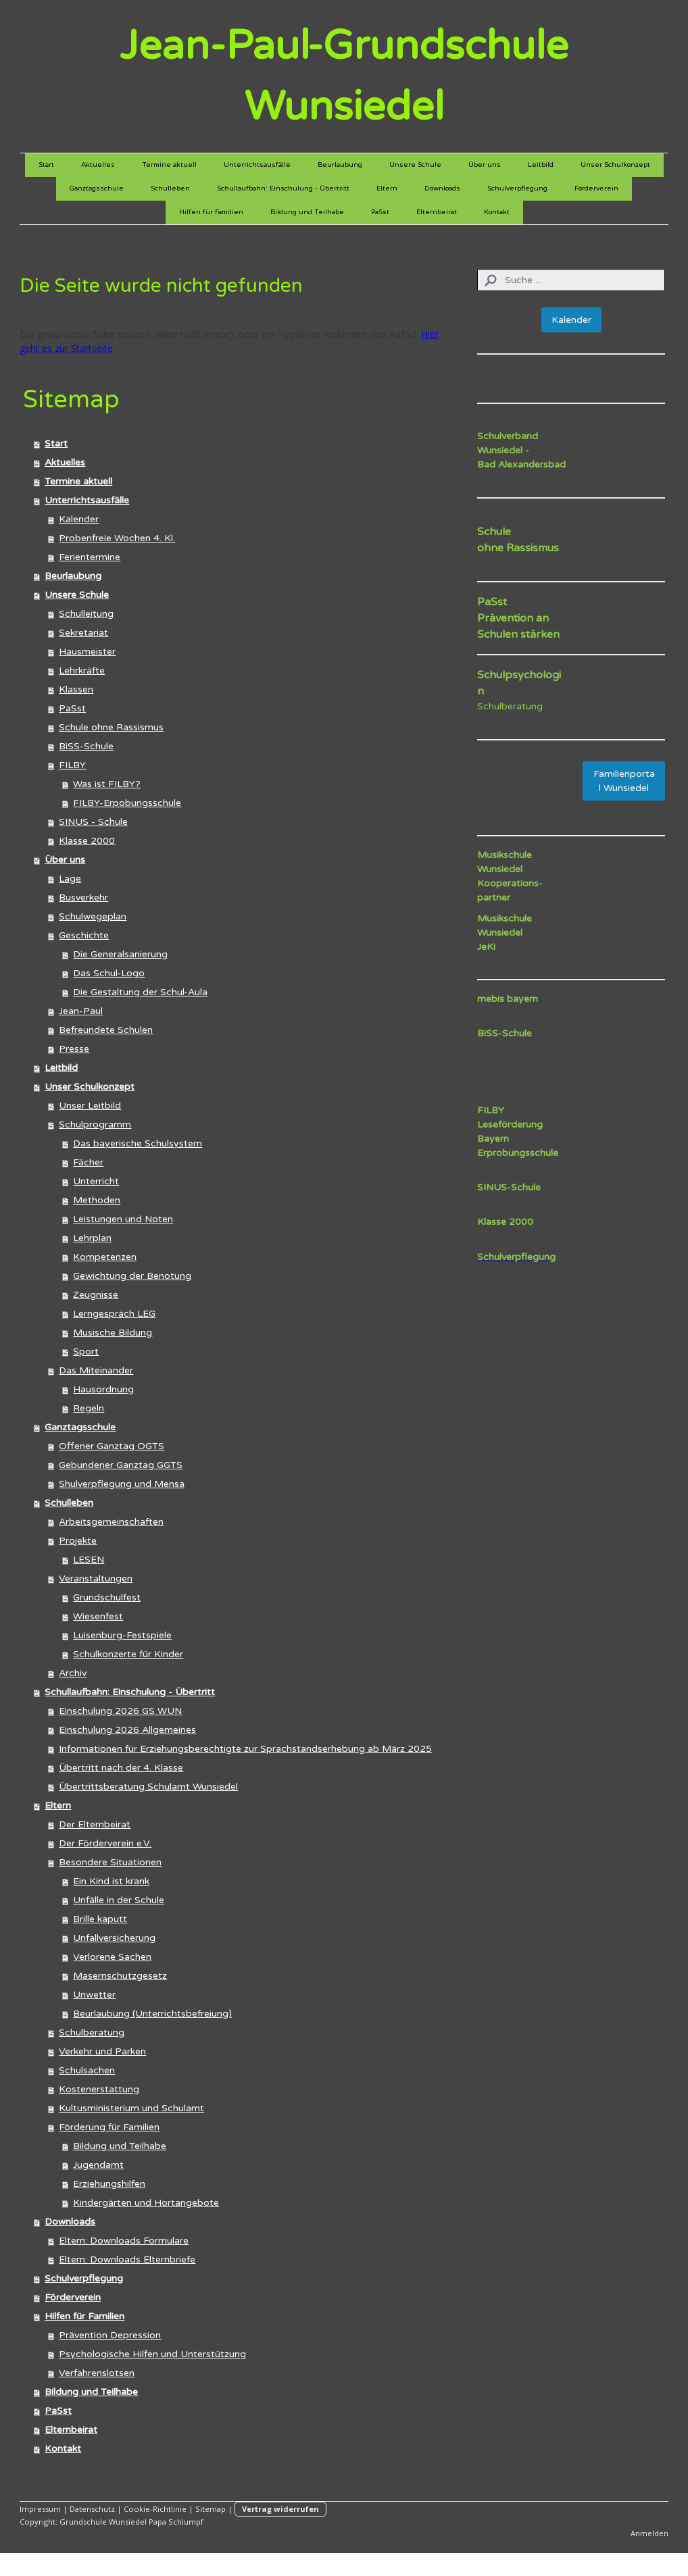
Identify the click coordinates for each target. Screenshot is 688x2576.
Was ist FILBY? (107, 784)
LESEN (88, 1559)
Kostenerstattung (99, 2089)
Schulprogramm (95, 1124)
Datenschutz (92, 2509)
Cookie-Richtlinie (155, 2509)
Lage (70, 878)
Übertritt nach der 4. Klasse (121, 1767)
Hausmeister (87, 651)
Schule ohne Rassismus (111, 727)
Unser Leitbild (90, 1105)
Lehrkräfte (82, 670)
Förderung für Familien (109, 2127)
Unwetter (94, 1994)
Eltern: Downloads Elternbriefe (127, 2259)
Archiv (73, 1673)
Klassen (76, 689)
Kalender (79, 519)
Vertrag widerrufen (280, 2509)
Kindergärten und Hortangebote (146, 2202)
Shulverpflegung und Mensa (122, 1484)
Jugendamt (98, 2165)
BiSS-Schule (86, 746)
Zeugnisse (95, 1294)
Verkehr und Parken (102, 2051)
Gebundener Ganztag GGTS (120, 1465)
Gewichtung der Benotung (132, 1276)
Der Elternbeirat (94, 1824)
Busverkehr (83, 897)
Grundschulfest (107, 1597)
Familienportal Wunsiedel (624, 781)
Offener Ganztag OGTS (111, 1446)
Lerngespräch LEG (114, 1313)
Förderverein (596, 188)
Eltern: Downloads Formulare (124, 2240)
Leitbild (541, 165)
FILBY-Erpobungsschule (127, 803)
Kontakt (497, 212)
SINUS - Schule (93, 822)
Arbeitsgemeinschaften (111, 1521)
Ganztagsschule (97, 188)
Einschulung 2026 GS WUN (120, 1711)
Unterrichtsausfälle (257, 165)
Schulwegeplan (92, 916)
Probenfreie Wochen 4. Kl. (117, 538)
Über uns (484, 165)
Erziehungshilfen (109, 2184)
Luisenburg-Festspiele (122, 1635)
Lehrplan (92, 1238)
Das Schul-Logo (109, 973)
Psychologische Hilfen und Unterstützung (152, 2354)
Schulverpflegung (517, 188)
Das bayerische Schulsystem (137, 1143)
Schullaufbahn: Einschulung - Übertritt (283, 188)
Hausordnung (103, 1389)
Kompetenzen (105, 1257)
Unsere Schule (415, 165)
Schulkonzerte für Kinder (128, 1654)
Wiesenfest (98, 1616)
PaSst (380, 212)
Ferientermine (89, 557)
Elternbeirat (436, 212)
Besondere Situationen (110, 1862)
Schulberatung (91, 2032)
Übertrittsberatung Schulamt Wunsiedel (148, 1786)
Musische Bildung (112, 1332)
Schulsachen (87, 2070)
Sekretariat (83, 632)
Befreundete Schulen (106, 1030)
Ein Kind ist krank (111, 1881)
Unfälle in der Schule (118, 1900)
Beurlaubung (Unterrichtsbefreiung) (152, 2013)
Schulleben (170, 188)
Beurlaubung (340, 165)
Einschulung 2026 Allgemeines (127, 1730)
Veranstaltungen (95, 1578)
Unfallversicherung (114, 1938)
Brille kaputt (100, 1919)
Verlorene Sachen (112, 1957)
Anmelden (649, 2533)
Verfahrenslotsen (96, 2373)
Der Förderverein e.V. (105, 1843)
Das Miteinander (96, 1370)
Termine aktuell (169, 165)
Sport (86, 1351)
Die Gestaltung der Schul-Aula (140, 992)
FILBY (72, 765)
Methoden (96, 1200)
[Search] (571, 280)
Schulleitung (86, 614)
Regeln (88, 1408)
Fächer (88, 1162)
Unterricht (96, 1181)
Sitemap (210, 2509)
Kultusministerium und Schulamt (131, 2108)
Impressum (40, 2509)
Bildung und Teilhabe (307, 212)
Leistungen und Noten (123, 1219)
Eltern (386, 188)
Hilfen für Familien (211, 212)
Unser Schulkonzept (615, 165)
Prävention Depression (110, 2335)
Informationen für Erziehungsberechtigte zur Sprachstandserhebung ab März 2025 (245, 1748)
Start (46, 165)
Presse (74, 1049)
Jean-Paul (81, 1011)
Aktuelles (98, 165)
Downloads (442, 188)
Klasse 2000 (87, 841)
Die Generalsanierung (120, 954)
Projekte (78, 1540)
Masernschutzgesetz (120, 1975)
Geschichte (84, 935)
